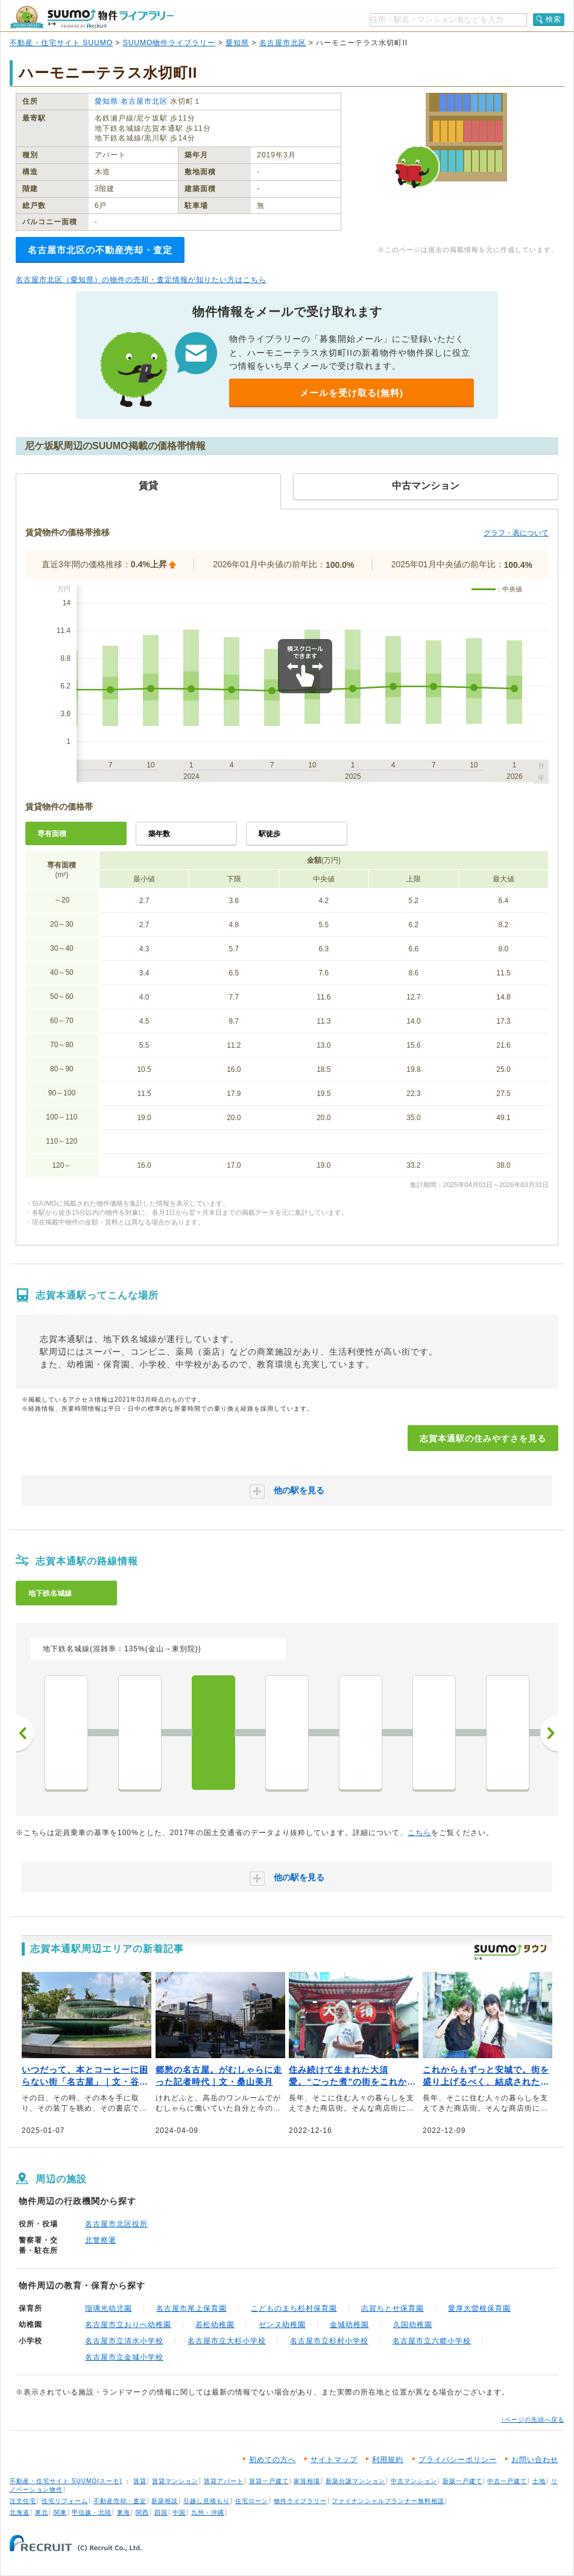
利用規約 (387, 2459)
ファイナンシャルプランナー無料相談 (388, 2501)
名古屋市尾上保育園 (191, 2308)
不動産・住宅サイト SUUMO (61, 43)
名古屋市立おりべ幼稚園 (128, 2324)
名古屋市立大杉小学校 (227, 2341)
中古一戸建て (507, 2481)
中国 (179, 2512)
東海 (123, 2512)
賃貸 (140, 2481)
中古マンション (414, 2481)
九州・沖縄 (207, 2512)
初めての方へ (272, 2459)
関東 (60, 2512)
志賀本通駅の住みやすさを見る (483, 1438)
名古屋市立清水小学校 (124, 2341)
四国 (161, 2512)
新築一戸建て (462, 2481)
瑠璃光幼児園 (108, 2308)
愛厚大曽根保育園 (479, 2308)
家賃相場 (307, 2481)
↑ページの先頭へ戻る (532, 2419)
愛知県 (237, 43)
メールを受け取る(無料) (351, 393)
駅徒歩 (269, 834)
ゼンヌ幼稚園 (282, 2324)
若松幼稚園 (215, 2324)
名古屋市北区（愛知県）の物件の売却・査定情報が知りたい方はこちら (141, 280)
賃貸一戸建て (269, 2481)
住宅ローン (251, 2501)
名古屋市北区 (282, 43)
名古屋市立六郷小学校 (432, 2341)
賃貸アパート (224, 2481)
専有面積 (51, 834)
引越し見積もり (206, 2501)
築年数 (159, 834)
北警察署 (100, 2240)
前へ (25, 1733)
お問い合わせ (534, 2459)
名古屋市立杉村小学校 (329, 2341)
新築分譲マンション (355, 2481)
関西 (142, 2512)
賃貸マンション (175, 2481)
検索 (553, 19)
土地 (539, 2481)
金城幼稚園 (349, 2324)
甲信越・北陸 (92, 2512)
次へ (549, 1733)
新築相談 (164, 2501)
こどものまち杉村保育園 (294, 2308)
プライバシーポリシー (457, 2459)
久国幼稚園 (412, 2324)
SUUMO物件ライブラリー (169, 43)
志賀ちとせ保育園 (392, 2308)
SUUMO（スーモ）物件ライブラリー (92, 17)
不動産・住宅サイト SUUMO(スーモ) (66, 2481)
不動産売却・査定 (120, 2501)
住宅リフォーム (65, 2501)
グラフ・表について (516, 533)
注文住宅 (23, 2501)
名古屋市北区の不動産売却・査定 (100, 250)
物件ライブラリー (300, 2501)
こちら (419, 1832)
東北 (41, 2512)
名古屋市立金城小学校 (124, 2357)
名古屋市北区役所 (116, 2224)
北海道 (20, 2512)
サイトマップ (334, 2459)
